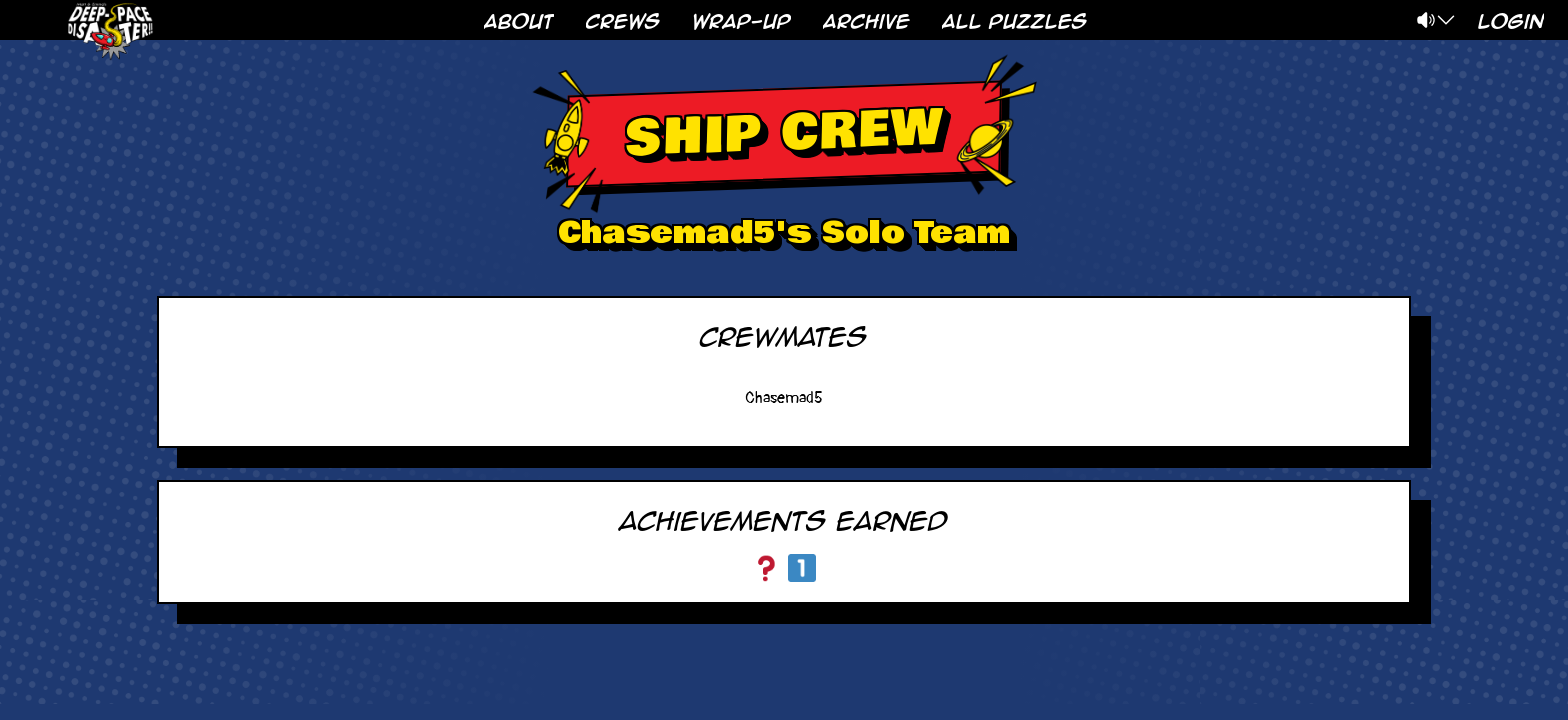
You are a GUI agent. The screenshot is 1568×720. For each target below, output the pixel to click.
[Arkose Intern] (802, 568)
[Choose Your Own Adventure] (766, 568)
